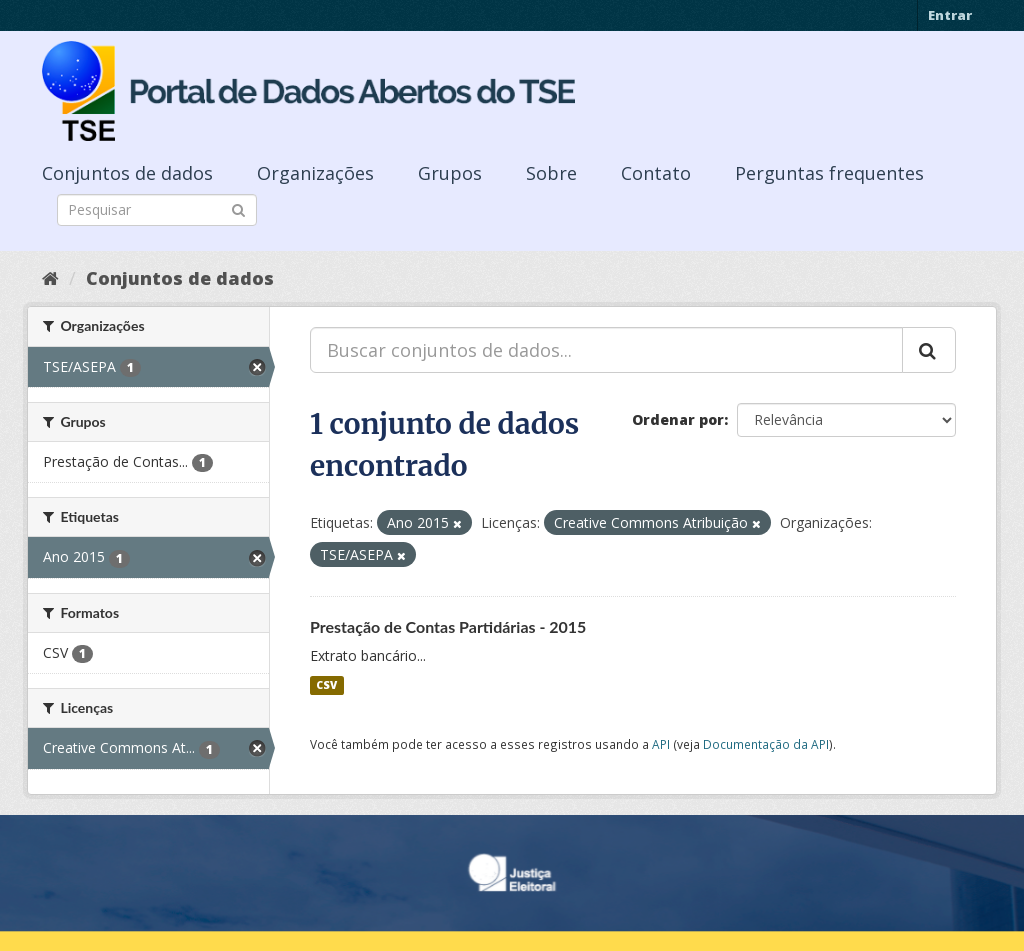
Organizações (315, 173)
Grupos (450, 173)
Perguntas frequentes (829, 173)
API (661, 744)
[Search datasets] (157, 210)
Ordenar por (678, 419)
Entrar (950, 15)
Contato (656, 173)
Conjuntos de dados (127, 173)
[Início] (50, 278)
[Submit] (238, 208)
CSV (326, 685)
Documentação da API (766, 744)
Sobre (551, 173)
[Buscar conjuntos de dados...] (606, 350)
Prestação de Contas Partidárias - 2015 (448, 626)
